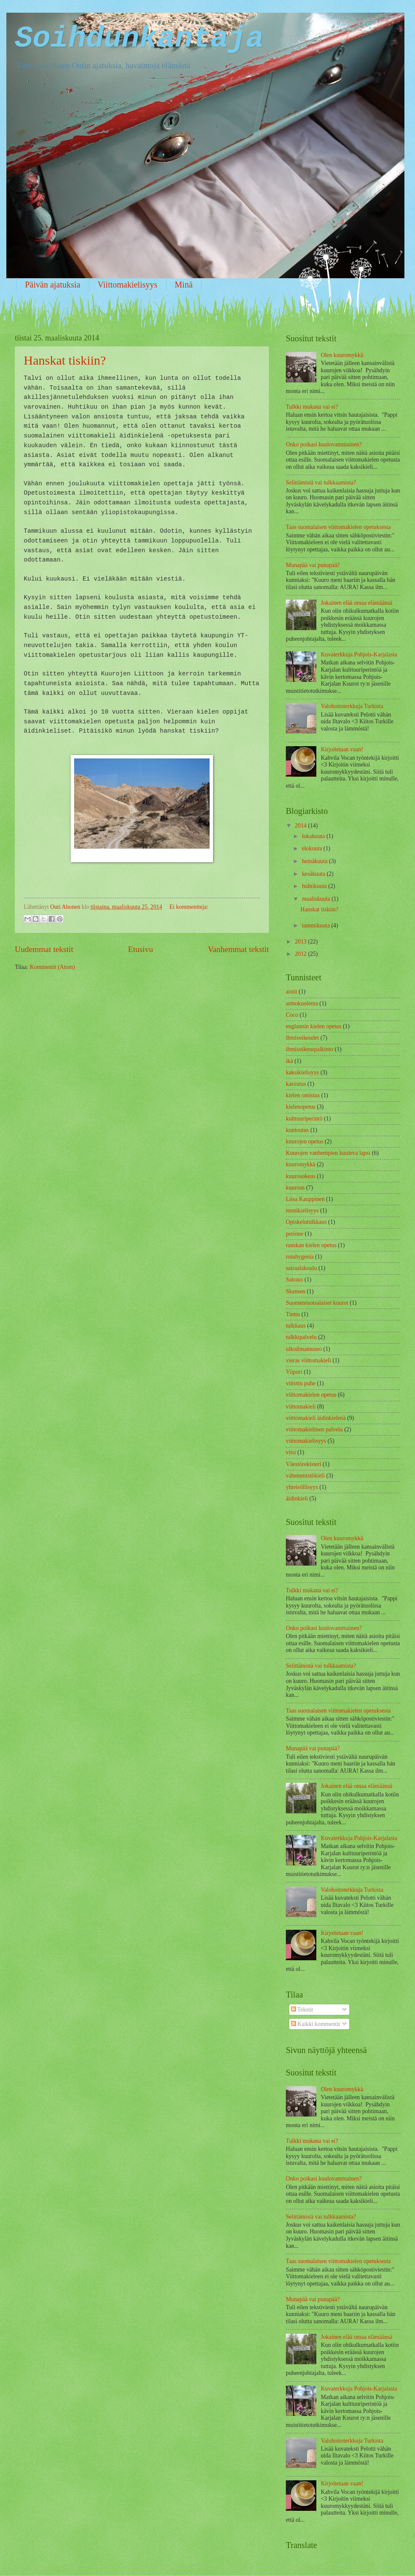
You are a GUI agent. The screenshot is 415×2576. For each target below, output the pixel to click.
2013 (301, 941)
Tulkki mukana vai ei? (312, 407)
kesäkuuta (314, 874)
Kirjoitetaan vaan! (342, 749)
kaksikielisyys (302, 1072)
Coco (292, 1015)
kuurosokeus (300, 1176)
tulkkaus (296, 1326)
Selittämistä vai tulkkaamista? (321, 482)
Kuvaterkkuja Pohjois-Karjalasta (359, 654)
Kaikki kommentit (315, 2024)
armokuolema (302, 1003)
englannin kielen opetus (313, 1026)
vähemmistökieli (305, 1475)
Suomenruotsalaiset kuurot (317, 1303)
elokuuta (313, 848)
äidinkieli (297, 1498)
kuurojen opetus (305, 1141)
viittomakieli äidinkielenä (316, 1418)
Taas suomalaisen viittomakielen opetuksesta (338, 527)
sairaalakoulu (301, 1268)
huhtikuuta (315, 886)
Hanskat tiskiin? (65, 360)
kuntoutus (297, 1130)
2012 (301, 954)
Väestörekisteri (303, 1464)
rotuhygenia (300, 1256)
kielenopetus (300, 1107)
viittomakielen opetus (311, 1395)
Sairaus (294, 1279)
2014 (301, 825)
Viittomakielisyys (128, 284)
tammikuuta (316, 925)
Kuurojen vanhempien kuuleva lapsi (328, 1153)
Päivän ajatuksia (52, 284)
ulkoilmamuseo (304, 1349)
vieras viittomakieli (308, 1360)
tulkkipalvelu (301, 1337)
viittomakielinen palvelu (314, 1429)
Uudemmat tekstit (44, 949)
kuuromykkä (300, 1164)
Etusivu (140, 949)
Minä (184, 284)
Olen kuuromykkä (342, 355)
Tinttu (293, 1314)
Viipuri (294, 1372)
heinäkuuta (315, 861)
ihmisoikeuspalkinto (309, 1049)
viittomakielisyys (306, 1441)
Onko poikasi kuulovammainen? (324, 444)
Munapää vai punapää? (313, 565)
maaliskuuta (317, 899)
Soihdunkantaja (139, 38)
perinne (294, 1234)
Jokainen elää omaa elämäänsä (357, 603)
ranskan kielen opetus (311, 1245)
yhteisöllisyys (302, 1487)
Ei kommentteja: (188, 907)
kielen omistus (303, 1095)
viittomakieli (301, 1406)
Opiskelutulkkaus (306, 1222)
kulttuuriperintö (304, 1118)
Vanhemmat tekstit (238, 949)
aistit (291, 991)
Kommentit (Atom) (52, 967)
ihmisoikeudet (302, 1038)
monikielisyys (302, 1210)
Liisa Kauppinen (305, 1199)
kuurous (295, 1187)
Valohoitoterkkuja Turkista (352, 706)
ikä (289, 1061)
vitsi (291, 1452)
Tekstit (302, 2009)
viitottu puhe (300, 1383)
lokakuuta (314, 836)
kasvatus (296, 1084)
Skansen (295, 1291)
